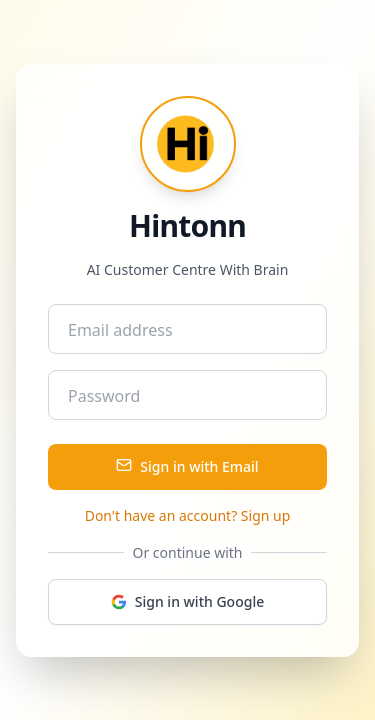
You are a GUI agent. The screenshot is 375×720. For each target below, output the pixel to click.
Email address (120, 330)
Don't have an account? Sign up (188, 515)
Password (104, 396)
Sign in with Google (187, 601)
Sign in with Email (187, 466)
